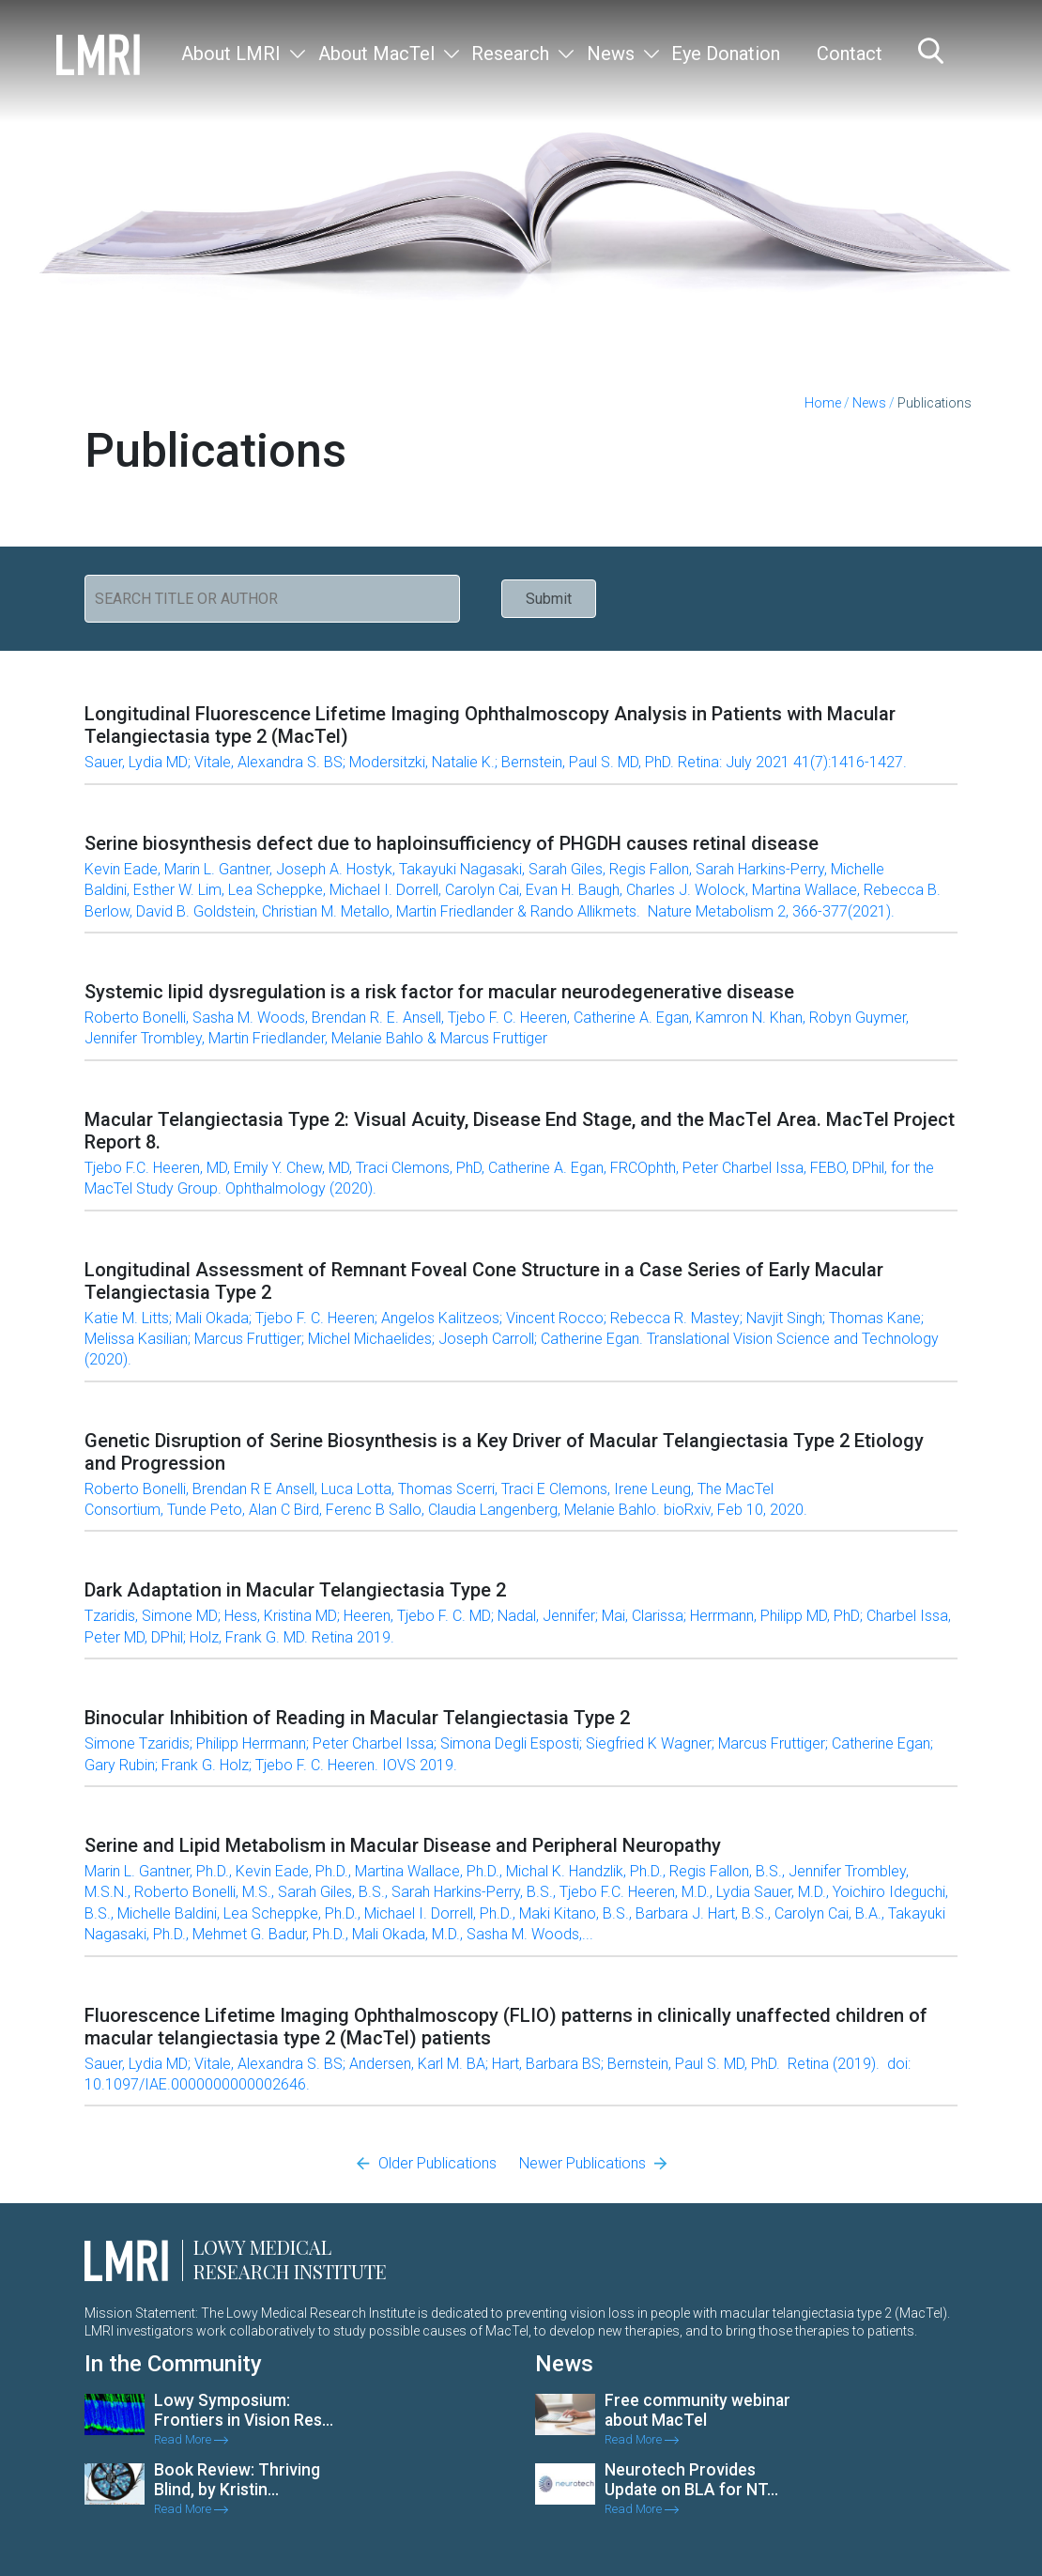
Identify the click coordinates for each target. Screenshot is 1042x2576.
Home (822, 402)
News (611, 53)
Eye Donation (725, 53)
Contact (849, 53)
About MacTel (376, 53)
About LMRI (231, 53)
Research (510, 53)
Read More (191, 2439)
